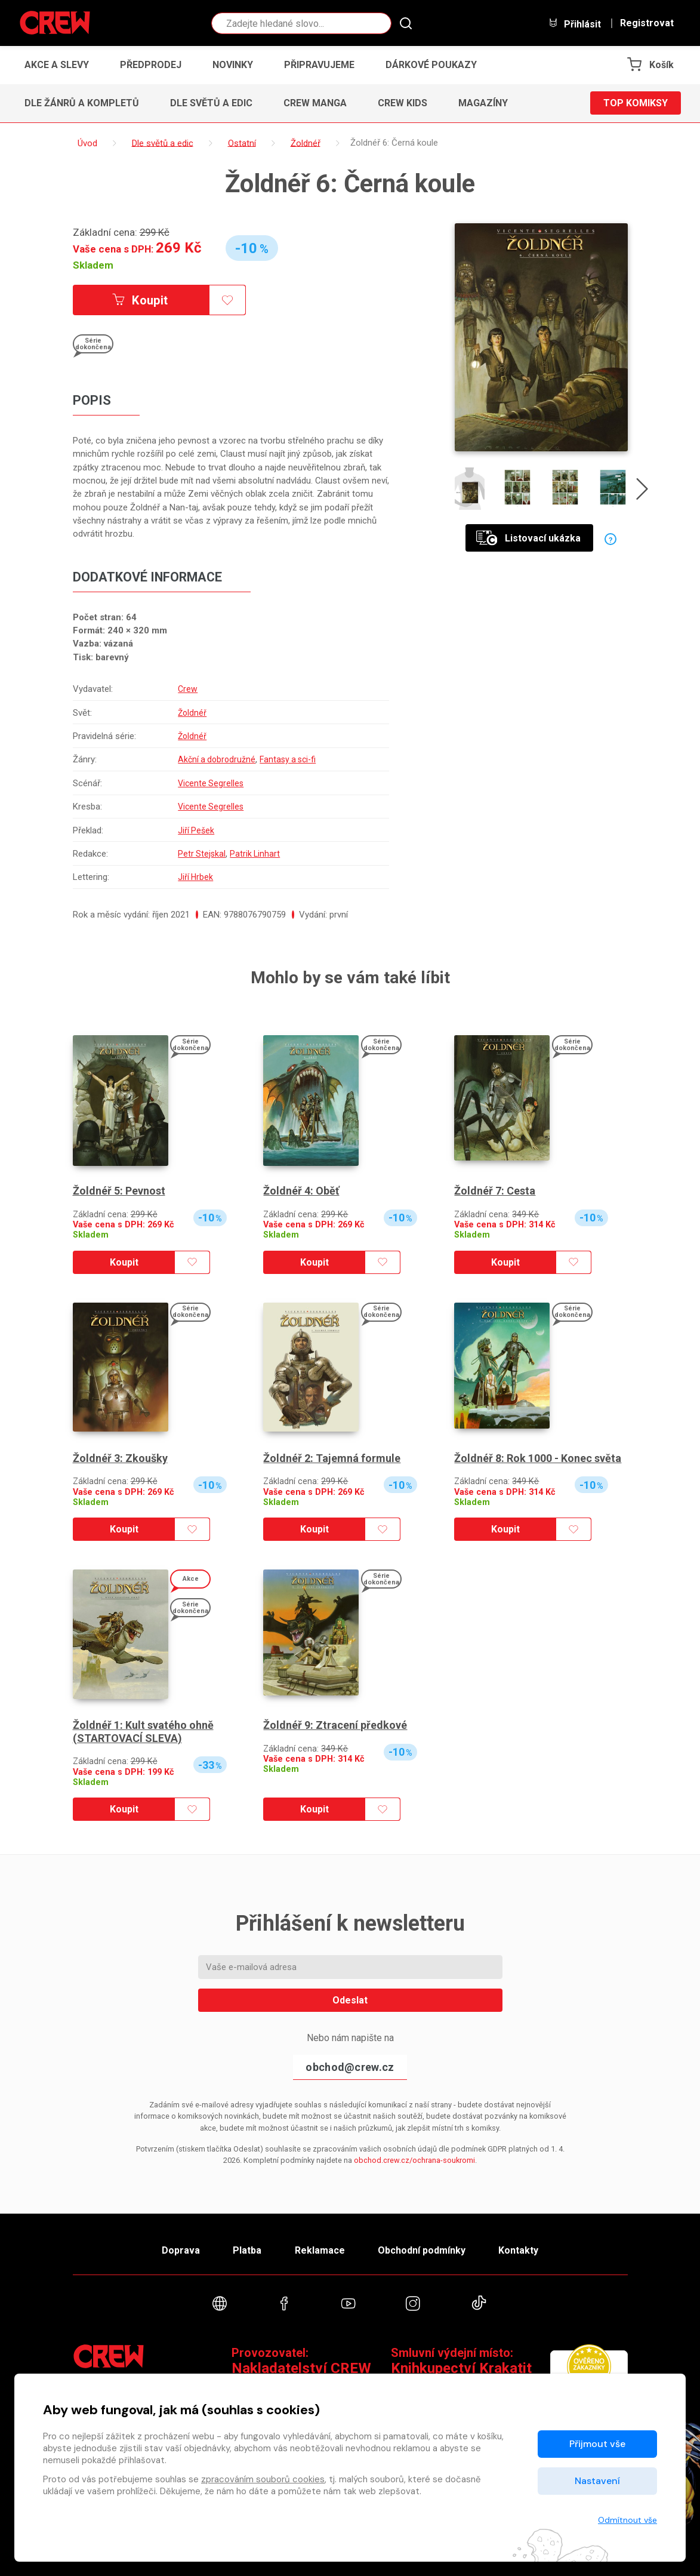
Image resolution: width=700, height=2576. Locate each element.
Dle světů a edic (211, 103)
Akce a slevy (56, 64)
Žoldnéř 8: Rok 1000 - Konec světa (537, 1458)
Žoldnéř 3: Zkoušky (120, 1458)
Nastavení (597, 2481)
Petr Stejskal (199, 853)
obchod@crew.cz (350, 2067)
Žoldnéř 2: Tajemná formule (331, 1458)
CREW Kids (402, 103)
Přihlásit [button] (574, 23)
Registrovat (647, 23)
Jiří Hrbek (193, 877)
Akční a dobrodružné (215, 759)
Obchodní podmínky (421, 2250)
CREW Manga (315, 103)
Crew (185, 689)
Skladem (93, 265)
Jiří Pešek (193, 830)
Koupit (140, 300)
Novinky (232, 64)
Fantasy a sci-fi (290, 759)
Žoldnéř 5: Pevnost (119, 1190)
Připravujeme (319, 64)
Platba (247, 2250)
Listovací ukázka (528, 537)
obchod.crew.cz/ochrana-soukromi (414, 2160)
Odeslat (350, 2000)
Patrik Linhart (253, 853)
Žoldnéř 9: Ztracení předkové (335, 1725)
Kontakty (518, 2250)
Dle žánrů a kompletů (81, 103)
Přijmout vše (597, 2443)
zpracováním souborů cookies (263, 2479)
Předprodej (150, 64)
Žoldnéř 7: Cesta (494, 1190)
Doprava (181, 2250)
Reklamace (320, 2250)
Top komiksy (635, 103)
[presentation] (642, 491)
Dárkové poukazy (431, 64)
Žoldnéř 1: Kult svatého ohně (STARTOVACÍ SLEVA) (143, 1731)
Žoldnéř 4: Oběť (301, 1190)
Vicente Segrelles (209, 783)
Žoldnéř (190, 712)
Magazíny (483, 103)
